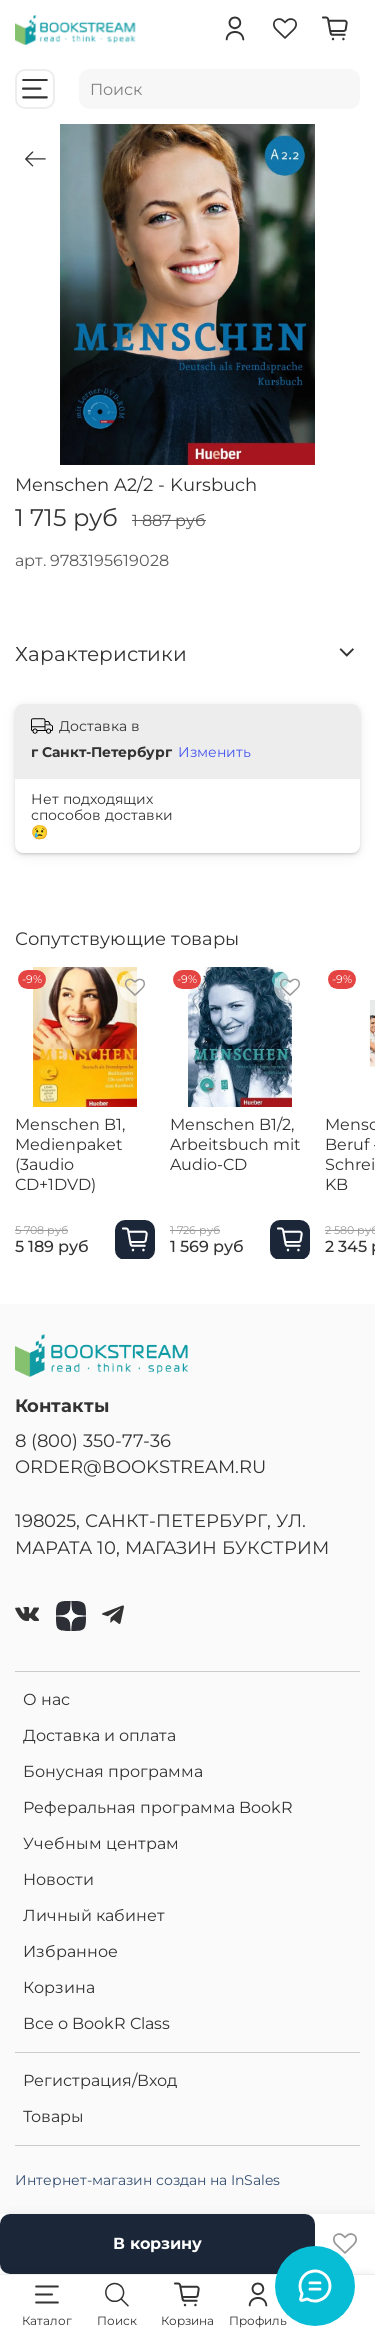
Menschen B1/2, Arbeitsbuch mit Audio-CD (235, 1144)
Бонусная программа (113, 1771)
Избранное (70, 1951)
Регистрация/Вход (100, 2080)
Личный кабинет (94, 1915)
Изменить (214, 752)
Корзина (59, 1987)
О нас (46, 1699)
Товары (53, 2116)
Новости (58, 1879)
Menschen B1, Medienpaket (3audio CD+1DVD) (70, 1154)
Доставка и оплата (99, 1735)
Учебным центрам (101, 1843)
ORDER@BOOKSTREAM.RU (140, 1466)
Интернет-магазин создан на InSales (147, 2180)
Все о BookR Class (96, 2023)
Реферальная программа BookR (158, 1807)
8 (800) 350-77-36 (93, 1440)
